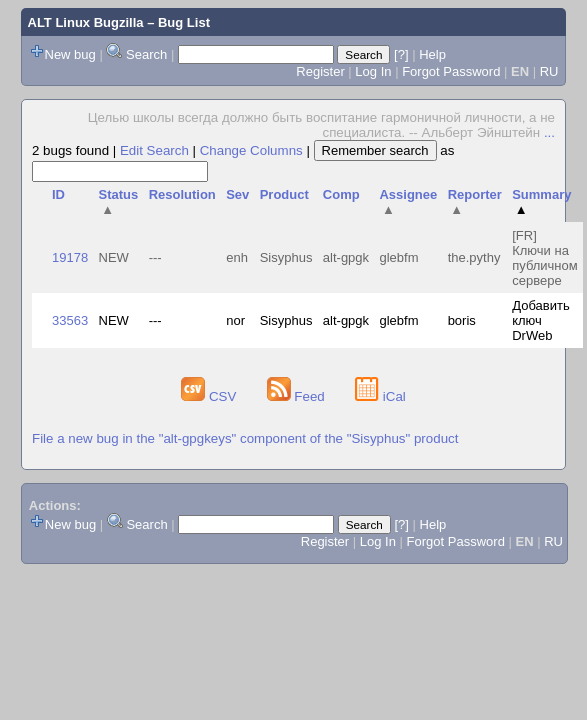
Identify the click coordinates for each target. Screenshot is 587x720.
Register (320, 71)
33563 (70, 320)
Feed (298, 396)
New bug (70, 54)
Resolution (182, 194)
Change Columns (251, 150)
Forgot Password (451, 71)
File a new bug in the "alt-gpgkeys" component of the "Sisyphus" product (245, 438)
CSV (210, 396)
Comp (341, 194)
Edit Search (154, 150)
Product (284, 194)
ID (58, 194)
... (549, 132)
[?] (401, 54)
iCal (380, 396)
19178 (70, 257)
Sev (237, 194)
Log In (373, 71)
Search (146, 54)
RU (549, 71)
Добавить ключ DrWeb (540, 320)
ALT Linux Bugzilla (86, 22)
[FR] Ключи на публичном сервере (545, 258)
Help (432, 54)
